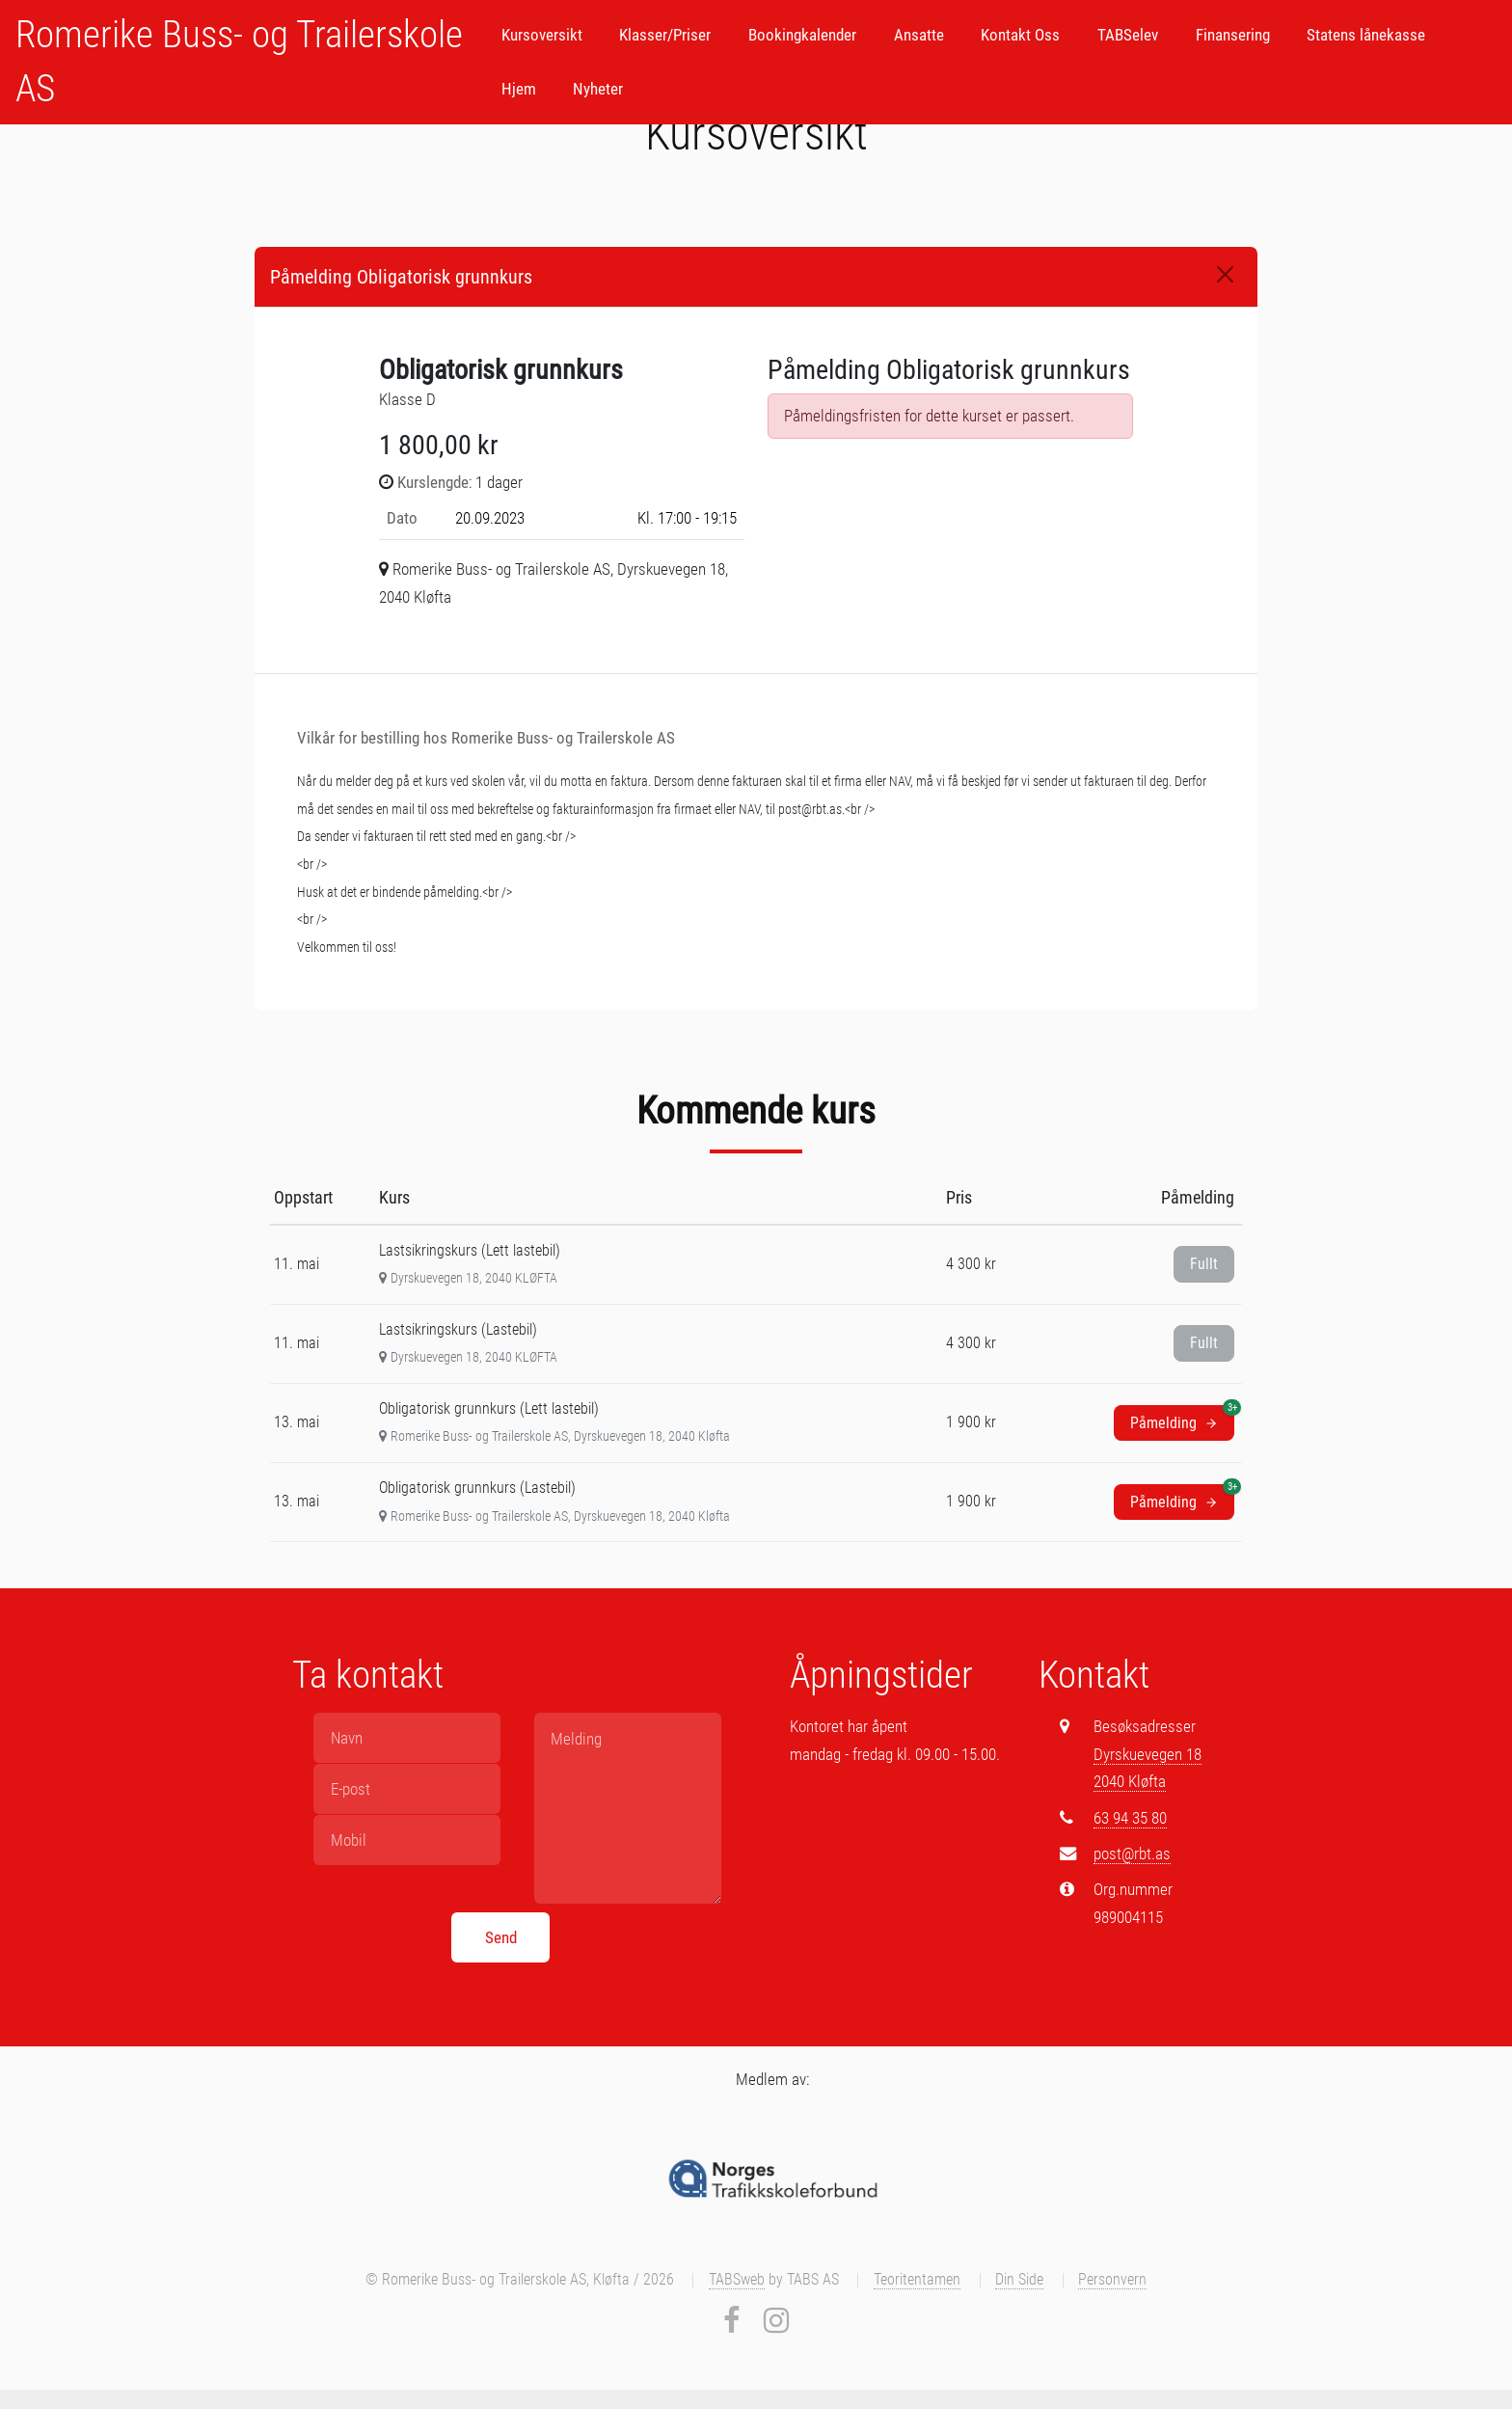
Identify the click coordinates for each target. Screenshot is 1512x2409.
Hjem (518, 88)
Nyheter (598, 88)
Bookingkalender (802, 34)
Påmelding (1182, 1418)
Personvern (1112, 2279)
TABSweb (737, 2279)
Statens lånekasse (1366, 34)
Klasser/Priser (665, 34)
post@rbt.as (1132, 1853)
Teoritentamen (917, 2279)
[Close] (1225, 274)
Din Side (1019, 2279)
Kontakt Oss (1020, 34)
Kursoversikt (541, 34)
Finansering (1233, 34)
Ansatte (919, 34)
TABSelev (1127, 34)
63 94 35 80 (1130, 1817)
